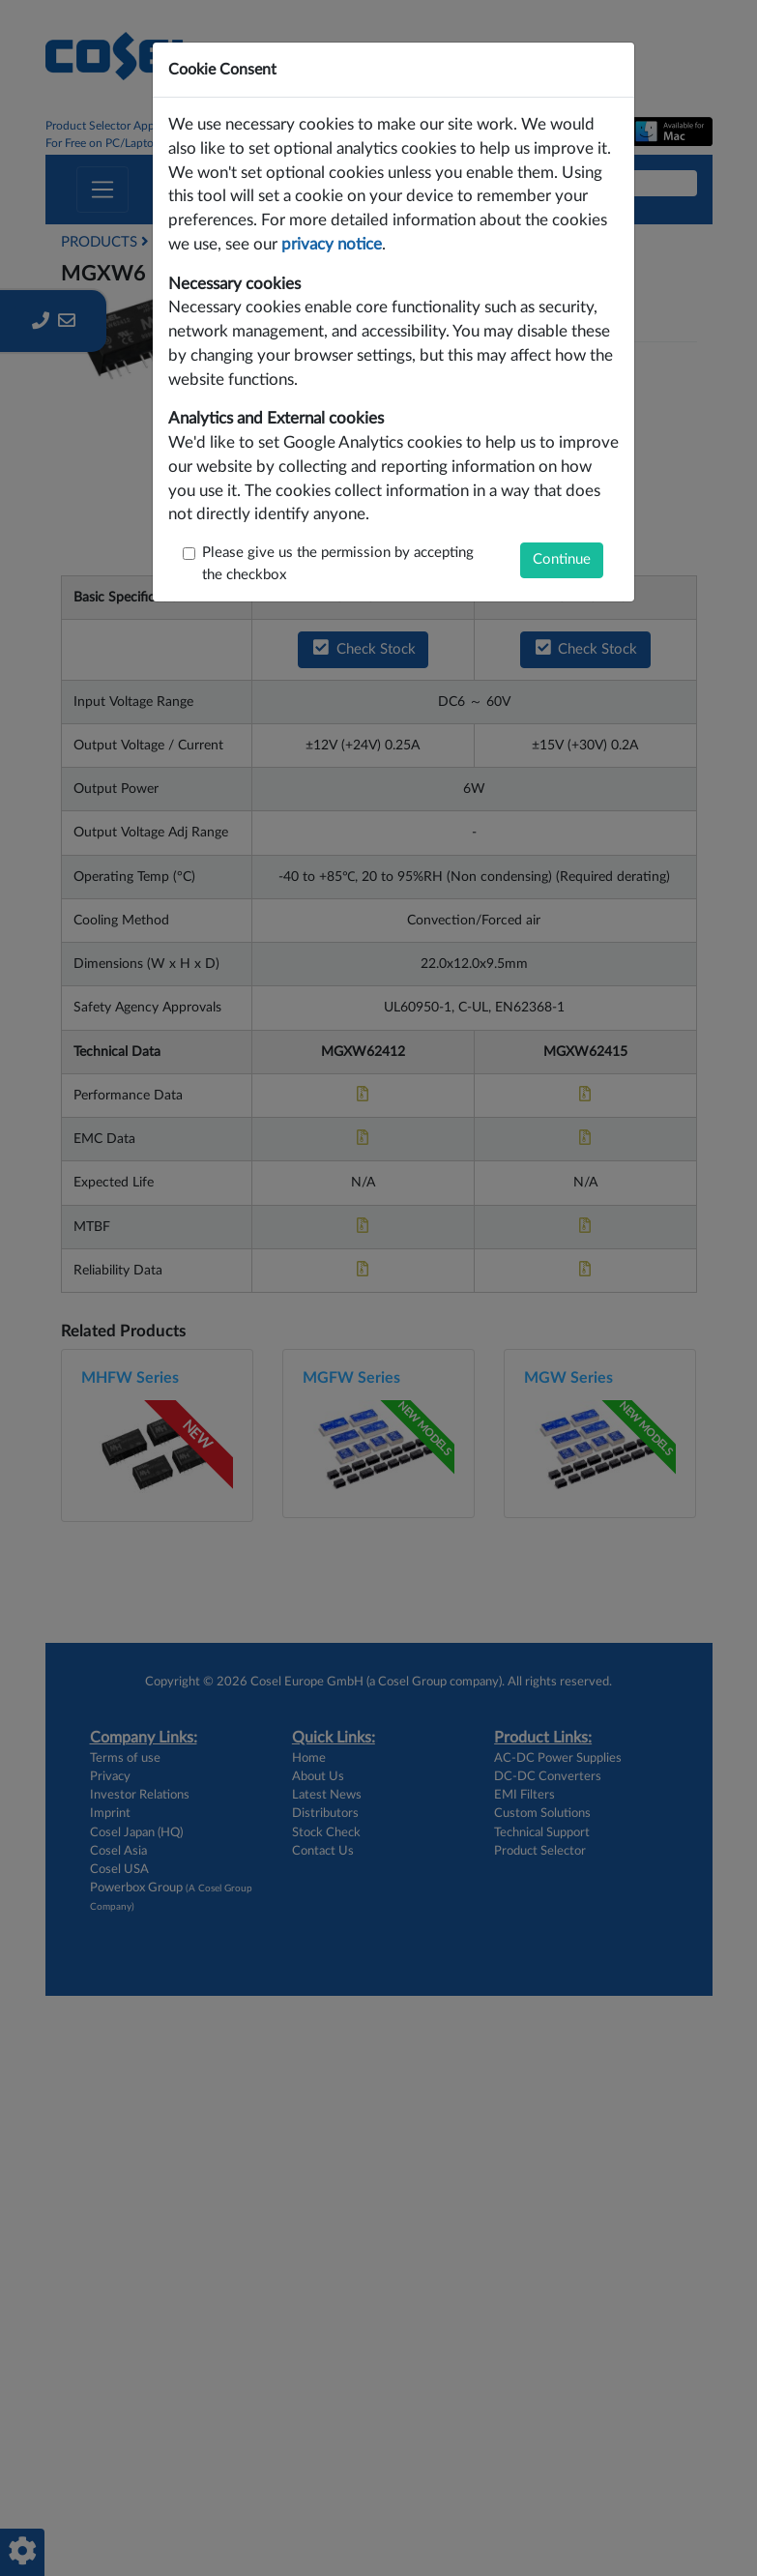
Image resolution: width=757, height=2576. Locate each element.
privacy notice (331, 244)
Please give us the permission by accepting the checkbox (338, 563)
